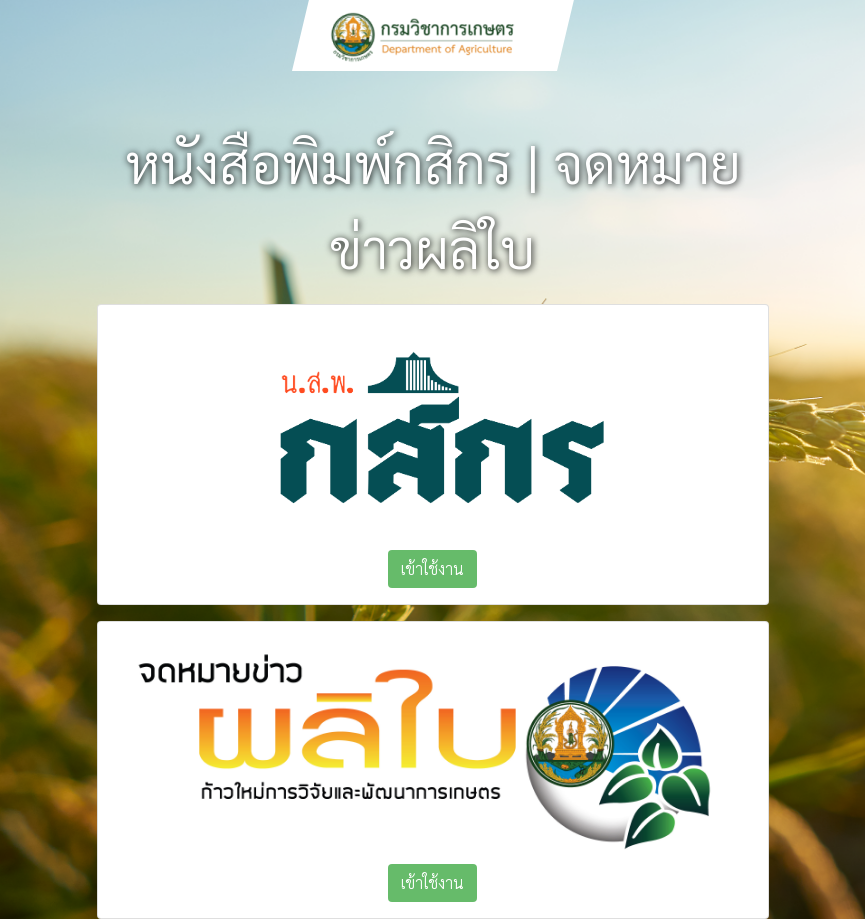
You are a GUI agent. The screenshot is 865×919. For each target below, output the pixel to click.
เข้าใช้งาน (432, 568)
